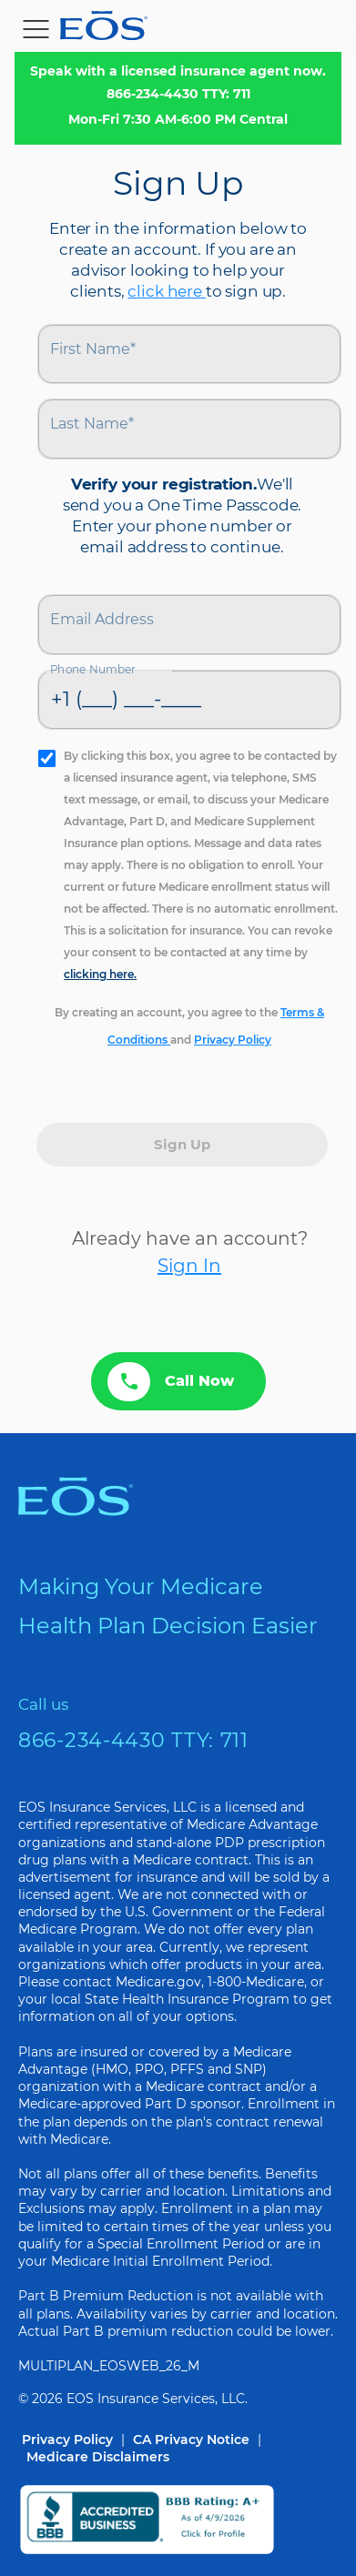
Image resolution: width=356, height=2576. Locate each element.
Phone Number (93, 668)
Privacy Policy (232, 1039)
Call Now (170, 1381)
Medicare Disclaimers (98, 2457)
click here (166, 291)
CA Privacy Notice (191, 2439)
